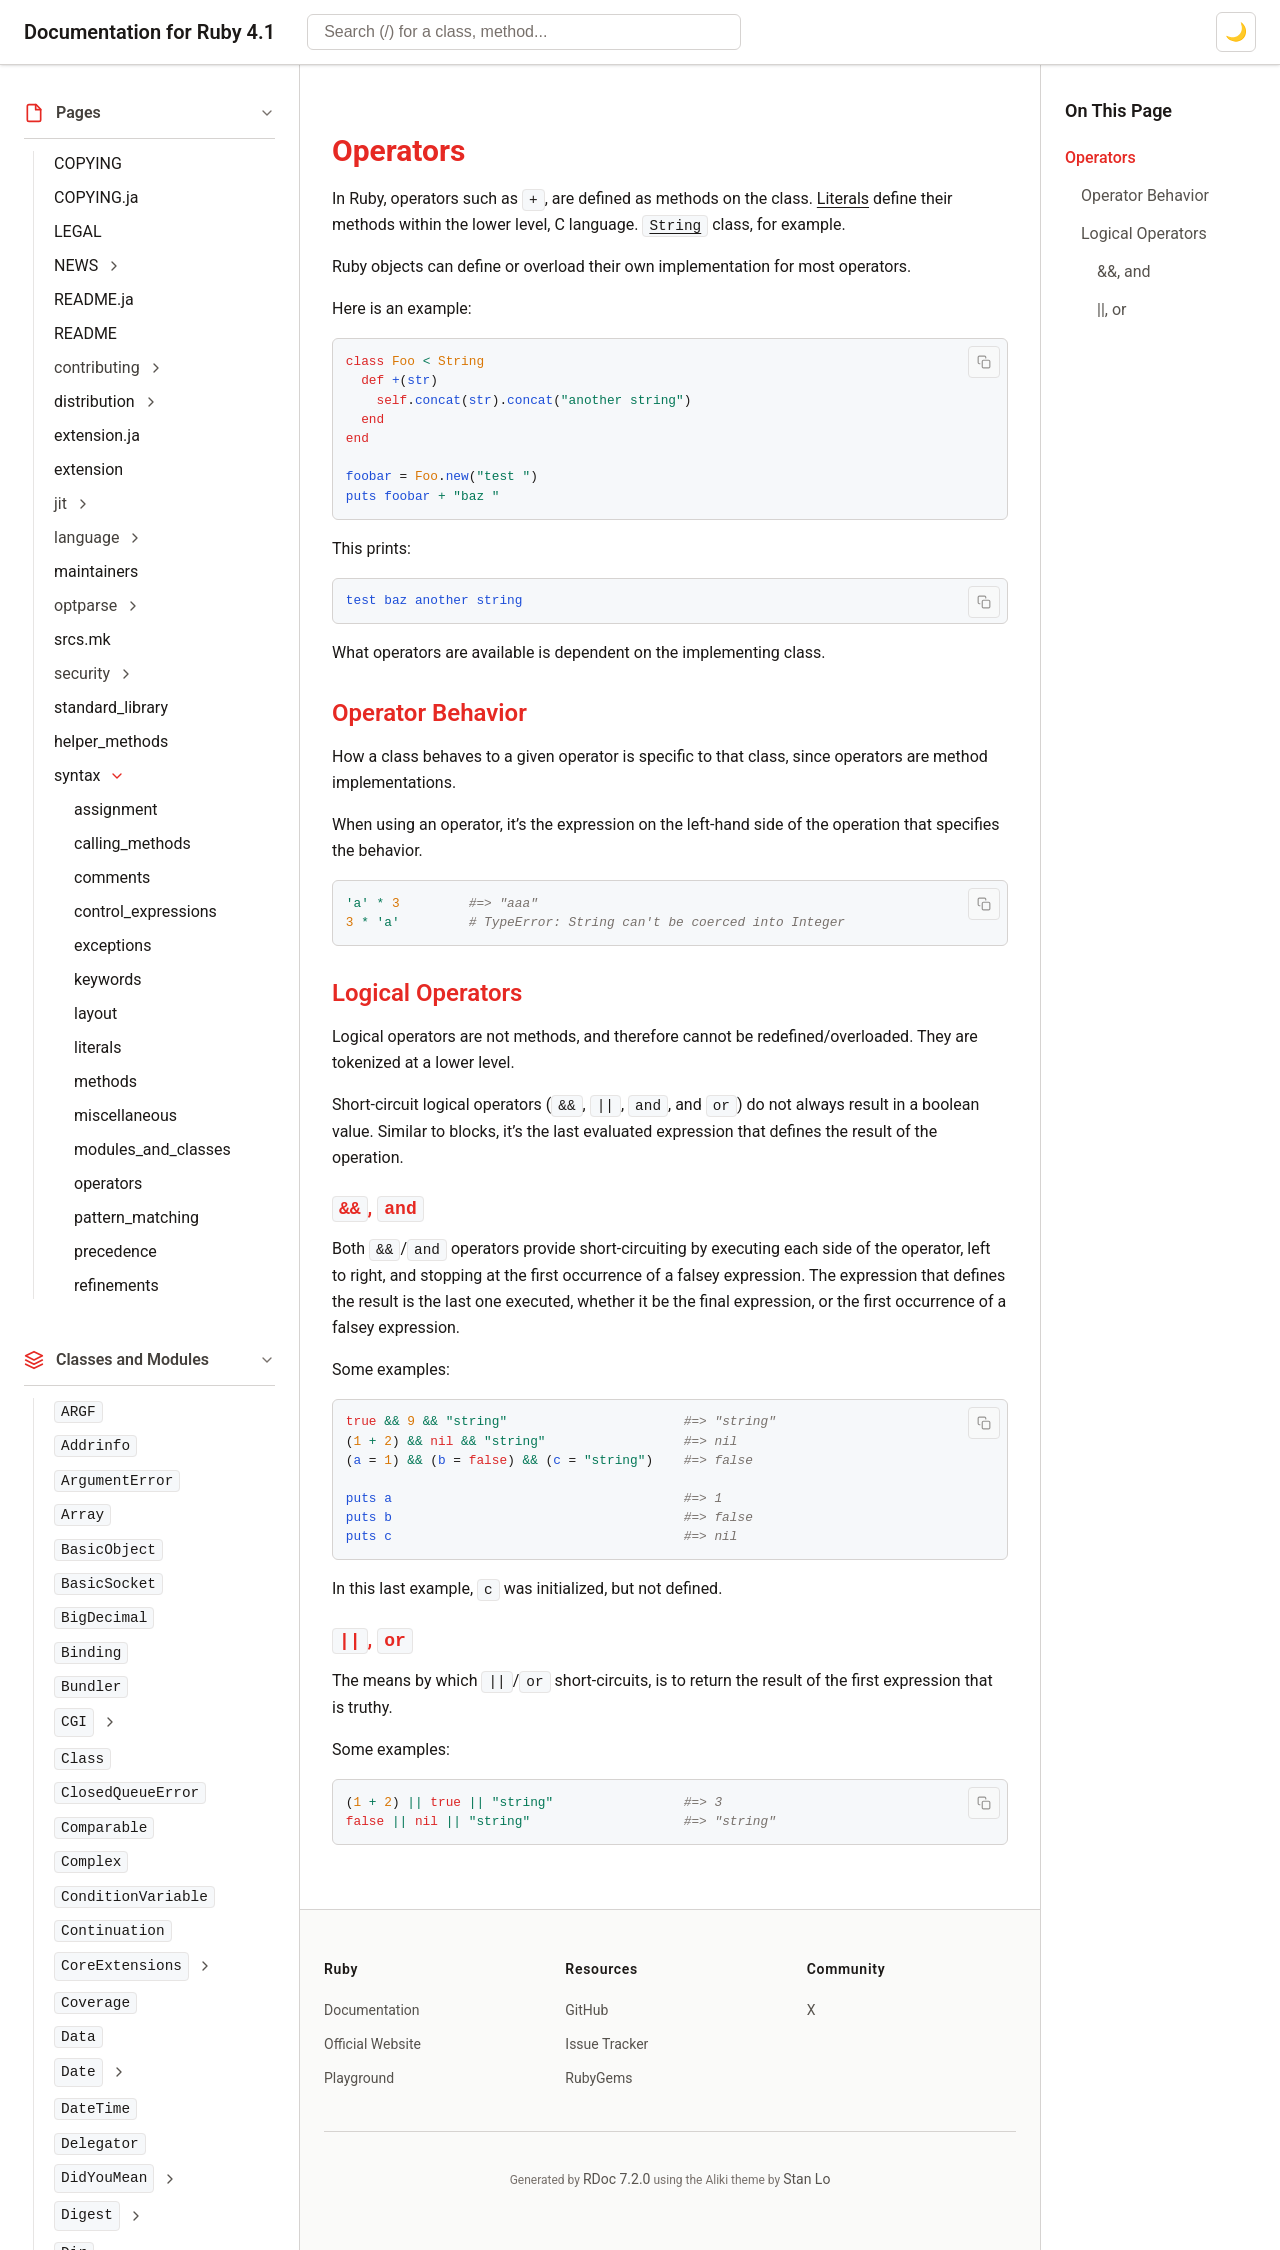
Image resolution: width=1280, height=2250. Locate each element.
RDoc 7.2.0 (617, 2179)
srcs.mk (82, 639)
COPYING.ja (96, 197)
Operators (398, 150)
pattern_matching (136, 1217)
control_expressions (145, 911)
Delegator (100, 2144)
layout (95, 1013)
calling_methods (132, 843)
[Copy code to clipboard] (984, 362)
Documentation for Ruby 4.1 (149, 32)
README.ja (94, 299)
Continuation (113, 1931)
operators (108, 1183)
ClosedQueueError (130, 1793)
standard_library (111, 707)
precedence (115, 1251)
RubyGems (598, 2078)
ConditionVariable (134, 1897)
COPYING (88, 163)
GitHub (586, 2010)
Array (82, 1515)
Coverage (95, 2003)
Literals (843, 198)
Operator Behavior (429, 713)
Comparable (104, 1828)
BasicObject (108, 1550)
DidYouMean (104, 2178)
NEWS (76, 265)
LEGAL (78, 231)
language (86, 537)
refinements (116, 1285)
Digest (87, 2215)
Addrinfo (95, 1446)
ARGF (78, 1412)
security (82, 673)
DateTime (95, 2109)
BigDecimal (104, 1618)
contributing (97, 367)
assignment (116, 809)
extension (88, 469)
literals (97, 1047)
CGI (74, 1722)
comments (112, 877)
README (85, 333)
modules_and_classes (152, 1149)
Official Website (372, 2044)
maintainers (96, 571)
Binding (91, 1653)
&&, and (1124, 271)
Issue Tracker (606, 2044)
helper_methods (111, 741)
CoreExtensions (121, 1966)
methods (105, 1081)
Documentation (372, 2010)
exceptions (112, 945)
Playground (359, 2078)
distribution (94, 401)
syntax (77, 775)
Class (82, 1759)
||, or (1111, 309)
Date (78, 2072)
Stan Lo (806, 2179)
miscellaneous (125, 1115)
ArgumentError (117, 1481)
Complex (91, 1862)
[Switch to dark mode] (1236, 32)
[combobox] (524, 32)
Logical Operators (427, 993)
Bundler (91, 1687)
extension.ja (97, 435)
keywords (108, 979)
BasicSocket (108, 1584)
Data (78, 2037)
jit (60, 503)
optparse (85, 605)
